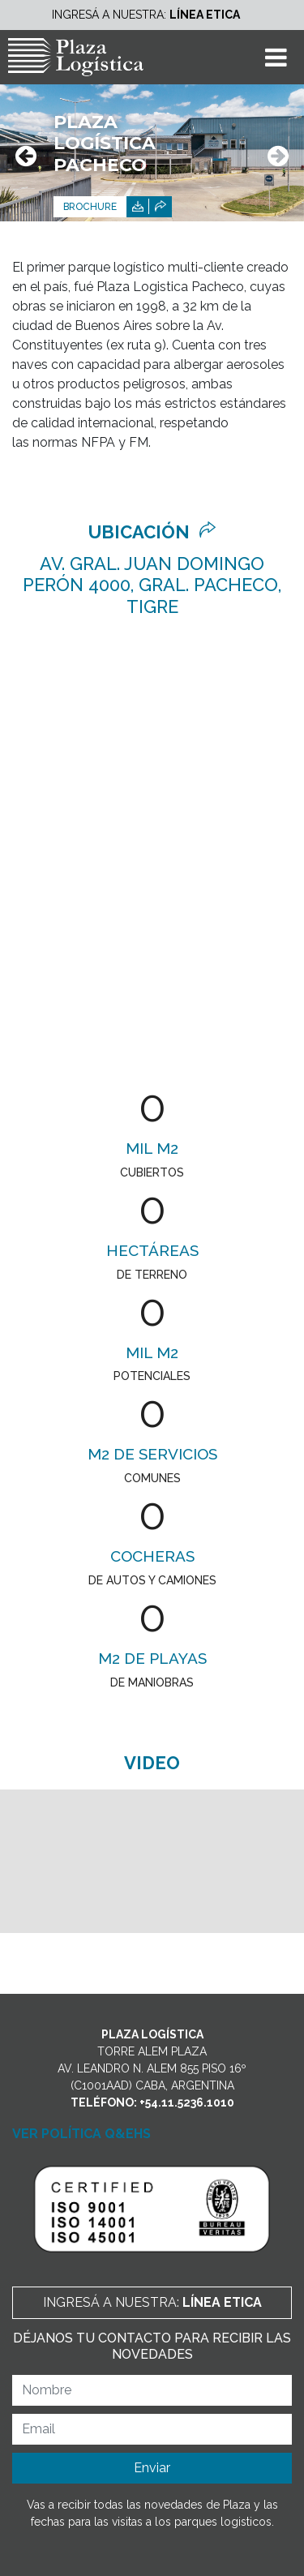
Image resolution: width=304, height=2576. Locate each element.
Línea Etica (204, 14)
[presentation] (25, 156)
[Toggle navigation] (276, 57)
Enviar (152, 2467)
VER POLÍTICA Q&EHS (81, 2133)
